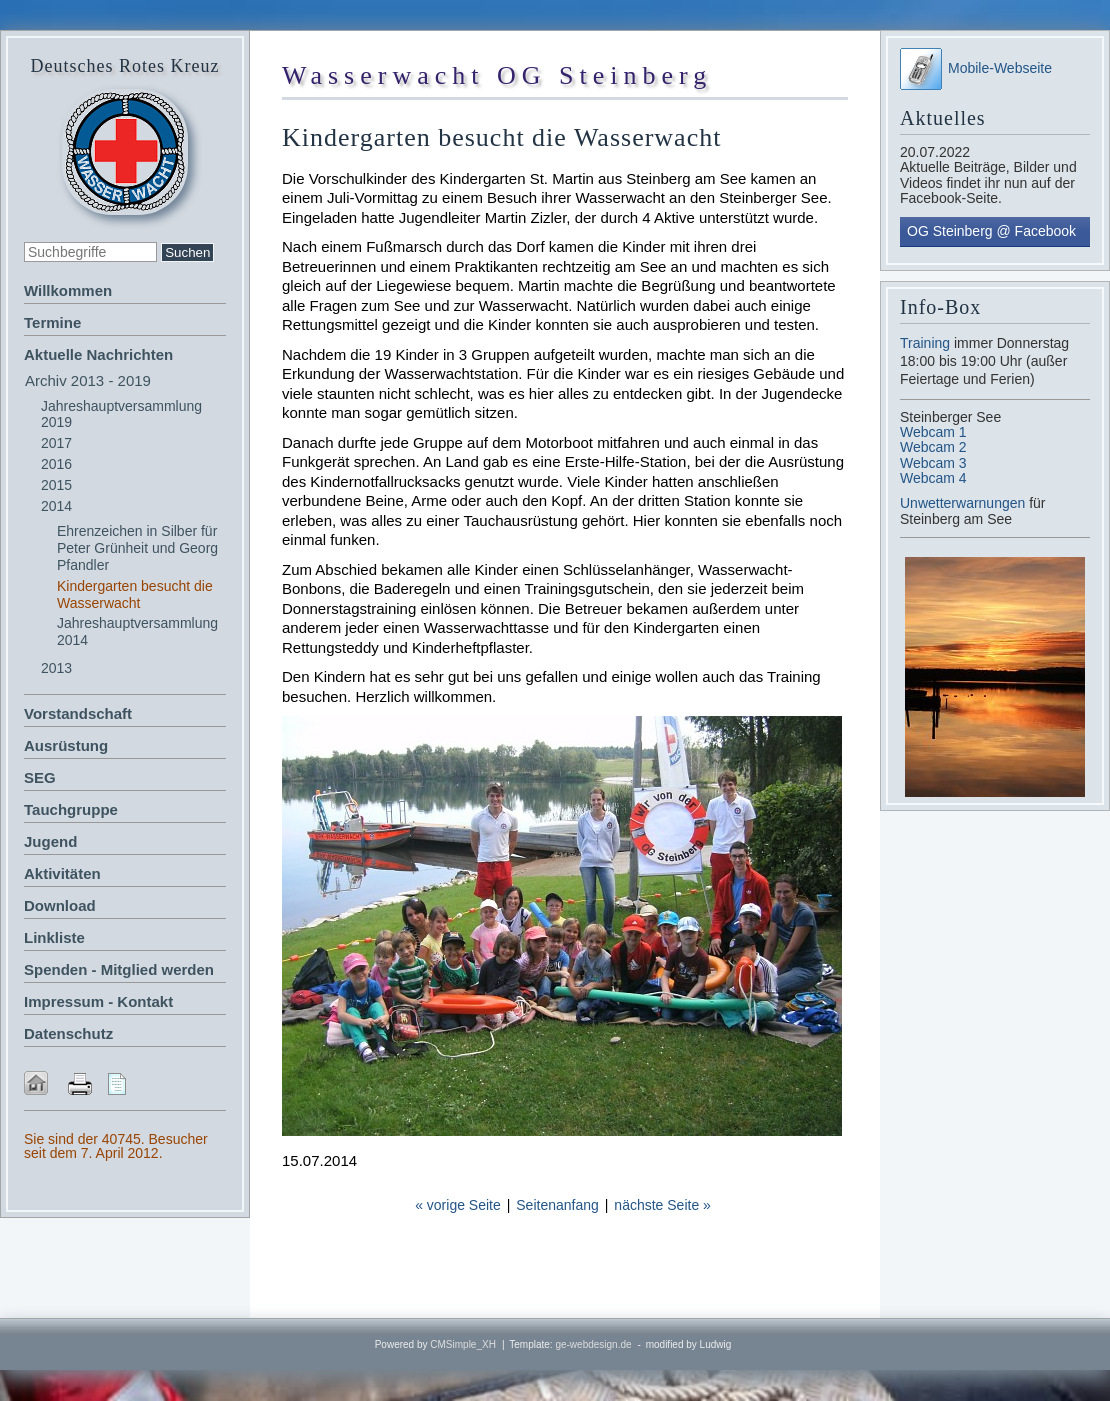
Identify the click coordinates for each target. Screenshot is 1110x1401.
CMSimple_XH (463, 1344)
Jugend (50, 841)
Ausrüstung (66, 745)
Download (60, 905)
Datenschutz (68, 1033)
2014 (56, 506)
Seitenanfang (557, 1205)
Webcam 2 (933, 447)
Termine (52, 322)
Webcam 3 (933, 463)
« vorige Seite (458, 1205)
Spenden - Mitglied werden (119, 969)
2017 (56, 443)
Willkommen (68, 290)
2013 (56, 668)
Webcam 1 (933, 432)
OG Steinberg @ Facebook (991, 231)
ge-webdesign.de (593, 1344)
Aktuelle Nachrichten (98, 354)
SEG (40, 777)
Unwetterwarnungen (964, 503)
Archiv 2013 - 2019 (88, 380)
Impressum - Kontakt (98, 1001)
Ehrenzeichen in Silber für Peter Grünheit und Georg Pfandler (137, 548)
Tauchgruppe (71, 809)
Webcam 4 (933, 478)
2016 (56, 464)
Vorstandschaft (78, 713)
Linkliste (54, 937)
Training (925, 343)
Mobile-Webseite (976, 68)
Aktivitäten (62, 873)
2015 (56, 485)
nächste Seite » (662, 1205)
